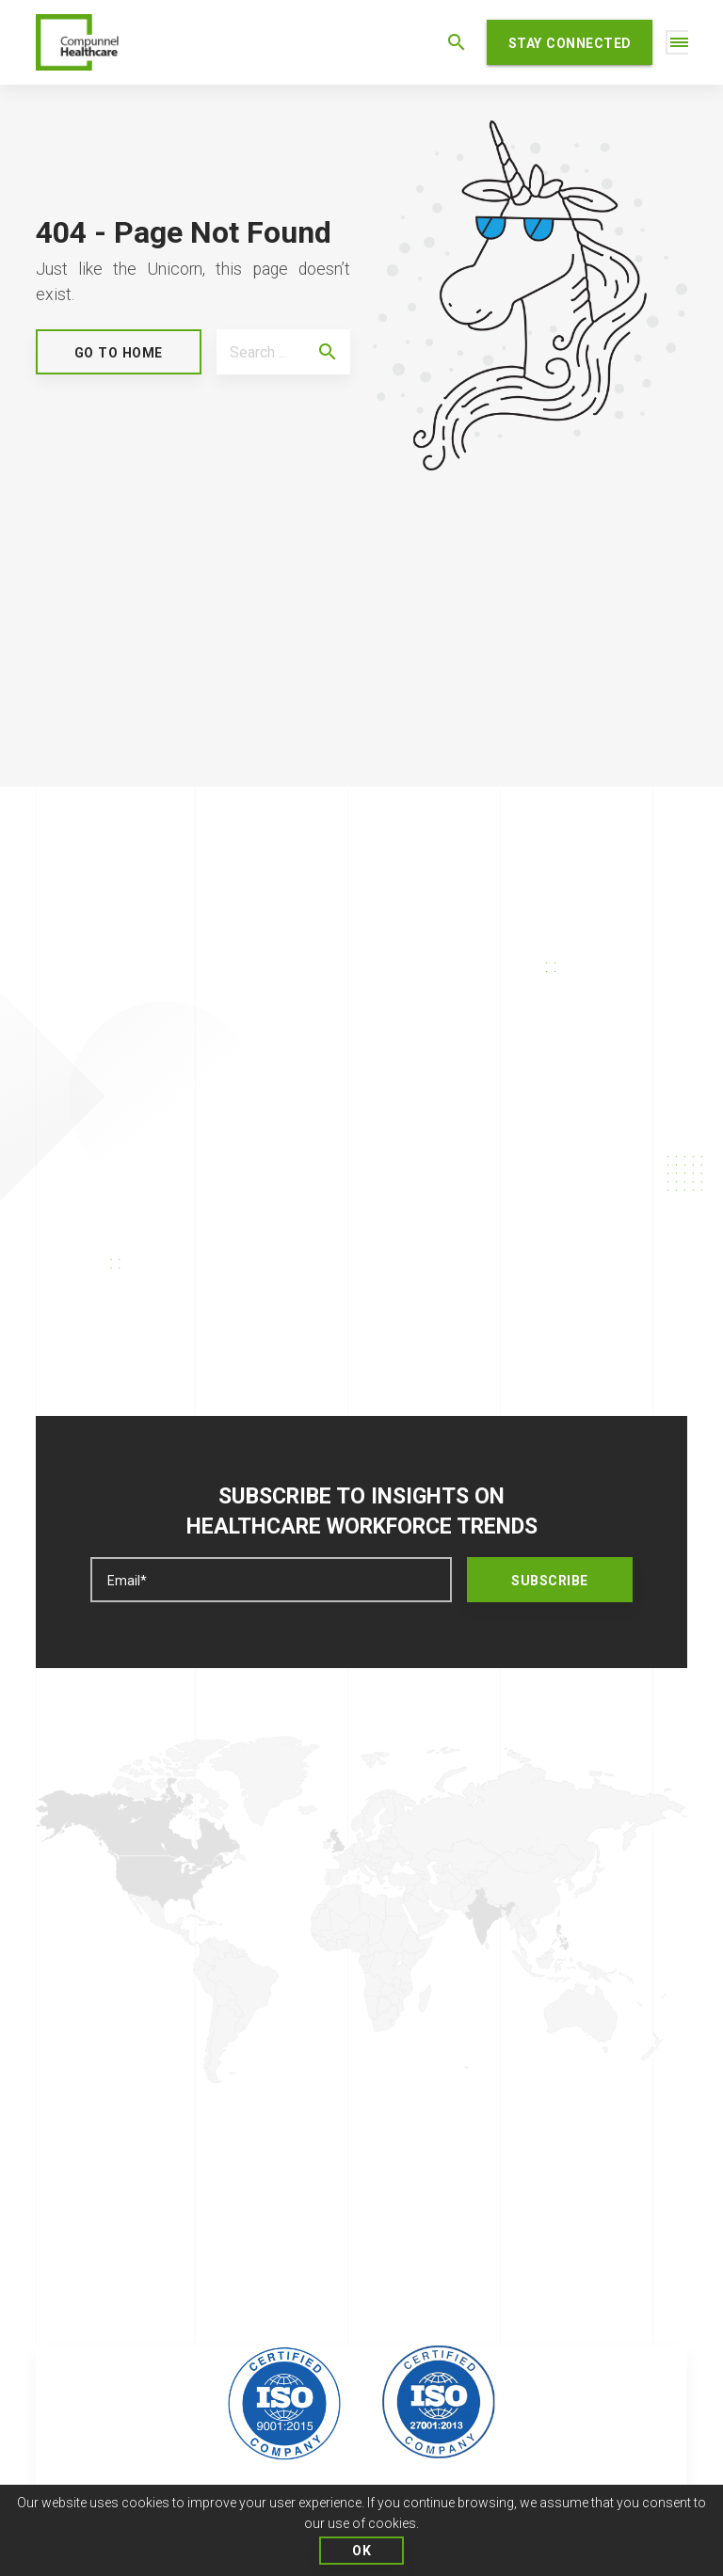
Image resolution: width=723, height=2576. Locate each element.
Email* (127, 1580)
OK (361, 2550)
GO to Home (118, 352)
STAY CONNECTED (570, 43)
